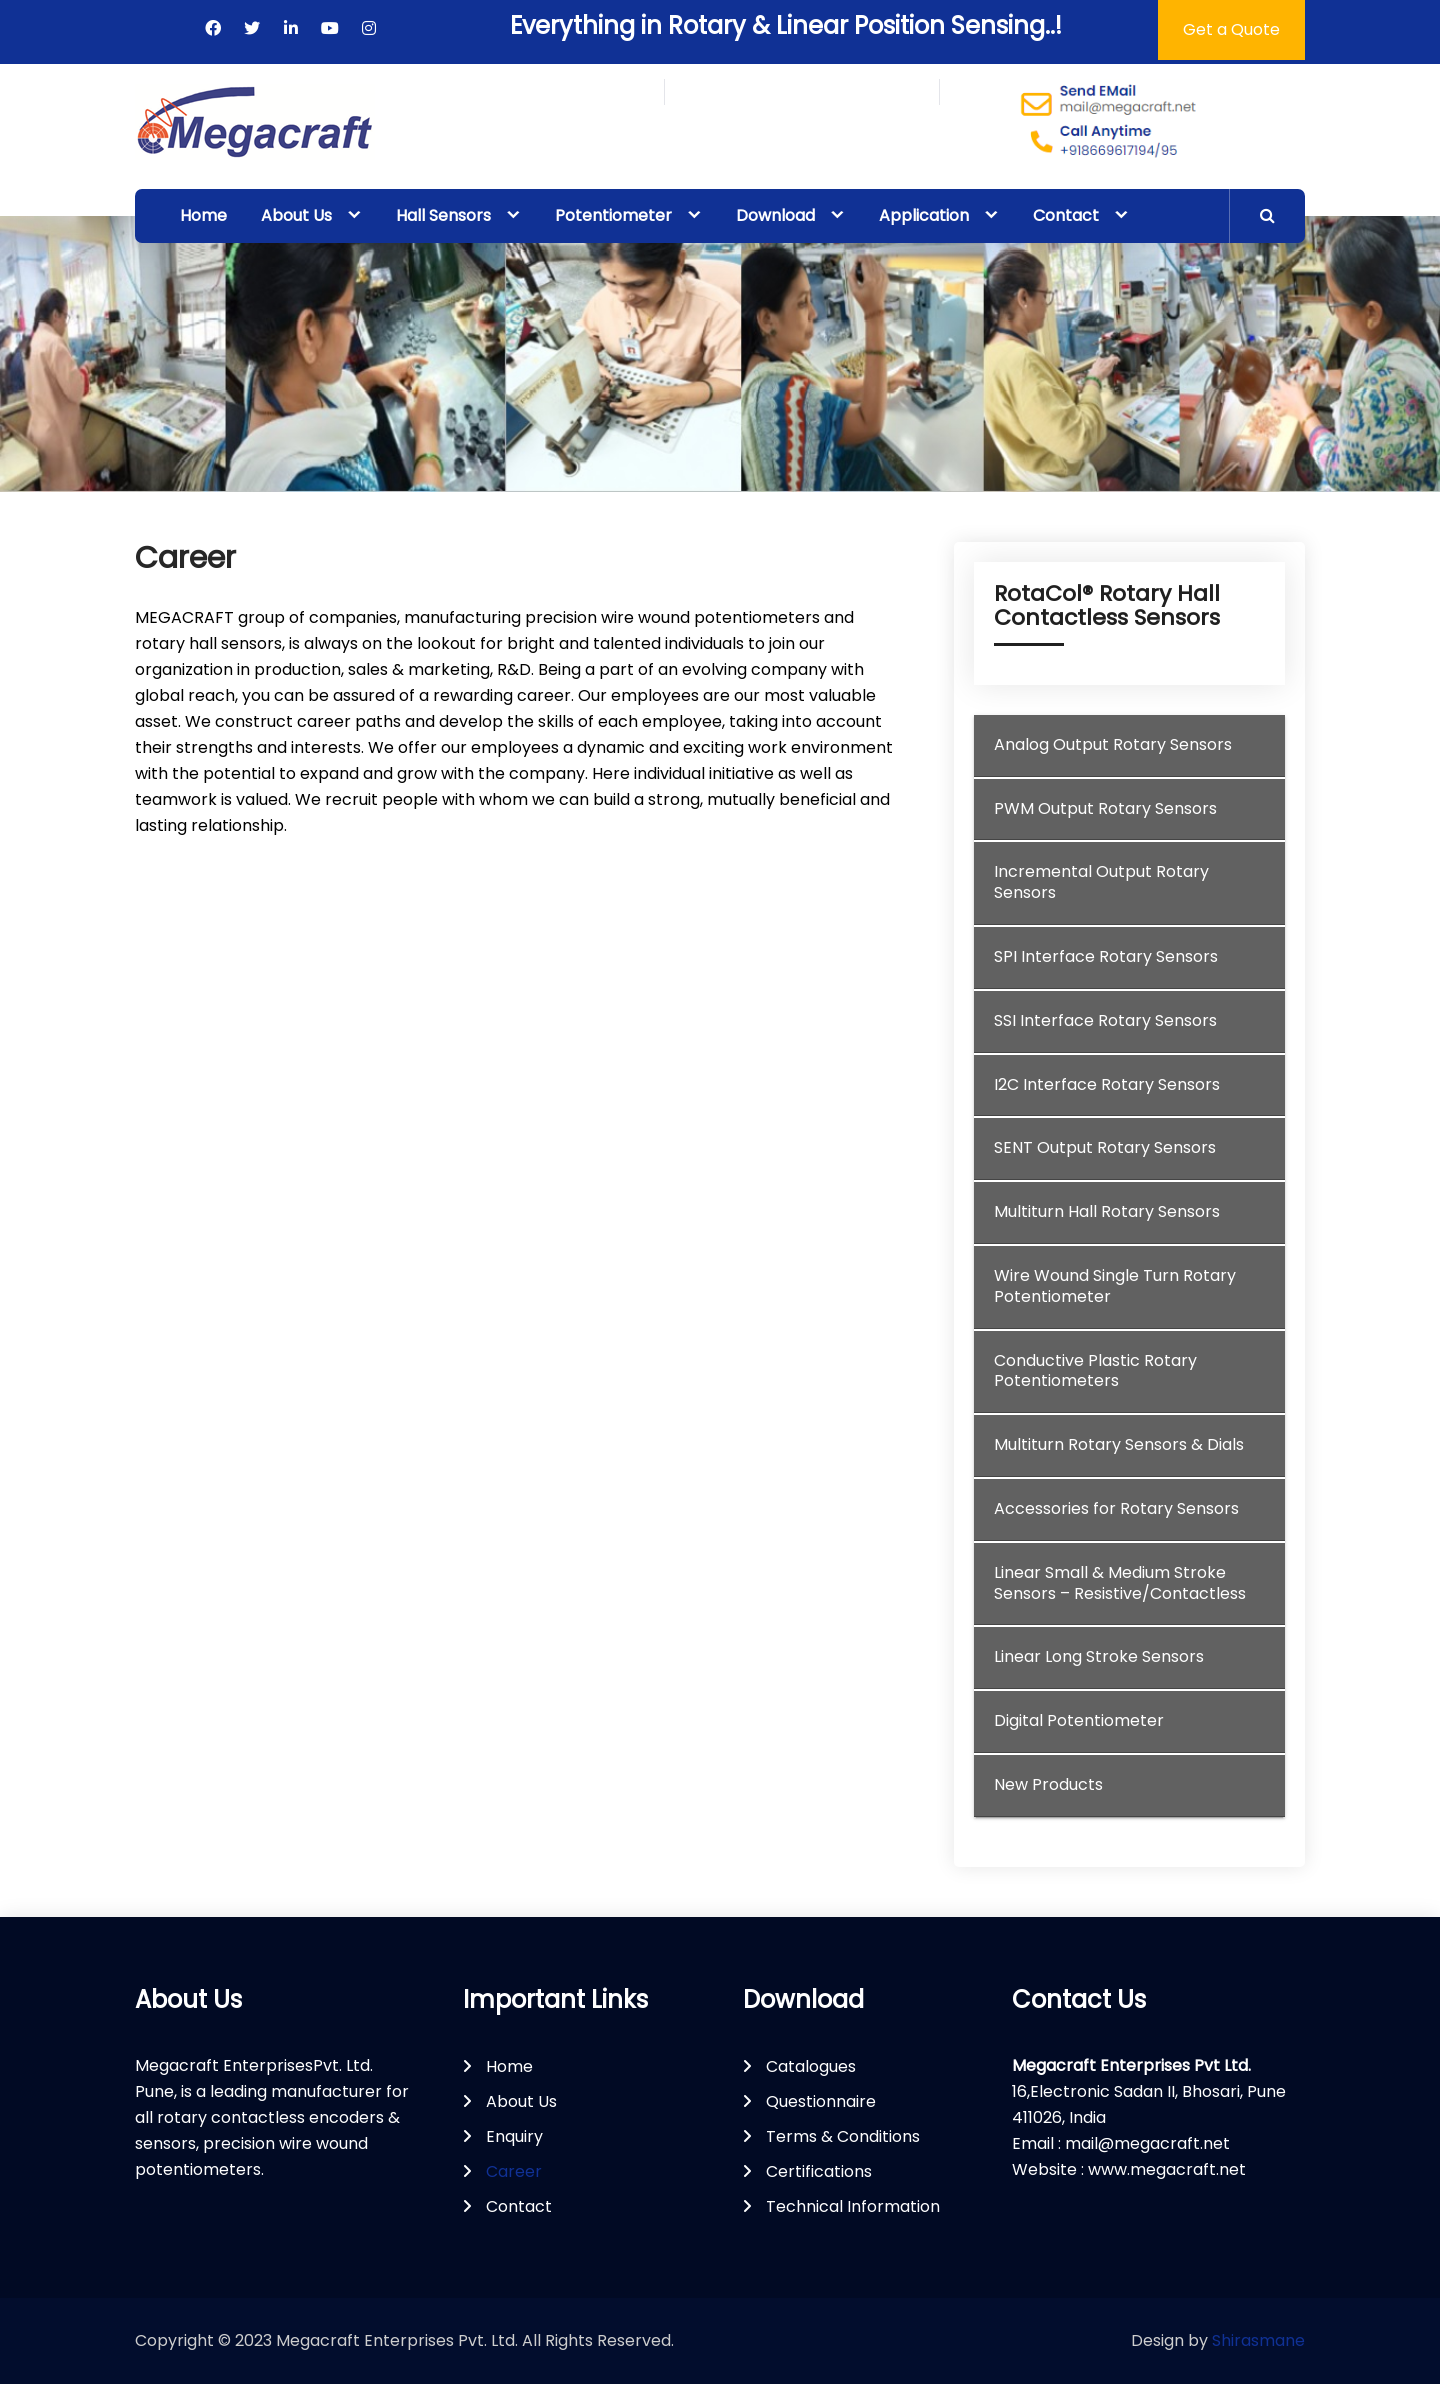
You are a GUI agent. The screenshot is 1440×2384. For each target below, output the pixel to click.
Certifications (819, 2171)
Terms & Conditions (843, 2136)
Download (775, 215)
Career (514, 2171)
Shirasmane (1258, 2340)
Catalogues (811, 2066)
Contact (1066, 215)
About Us (296, 215)
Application (924, 215)
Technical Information (853, 2206)
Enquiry (514, 2136)
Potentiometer (613, 215)
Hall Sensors (443, 215)
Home (203, 215)
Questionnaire (821, 2101)
